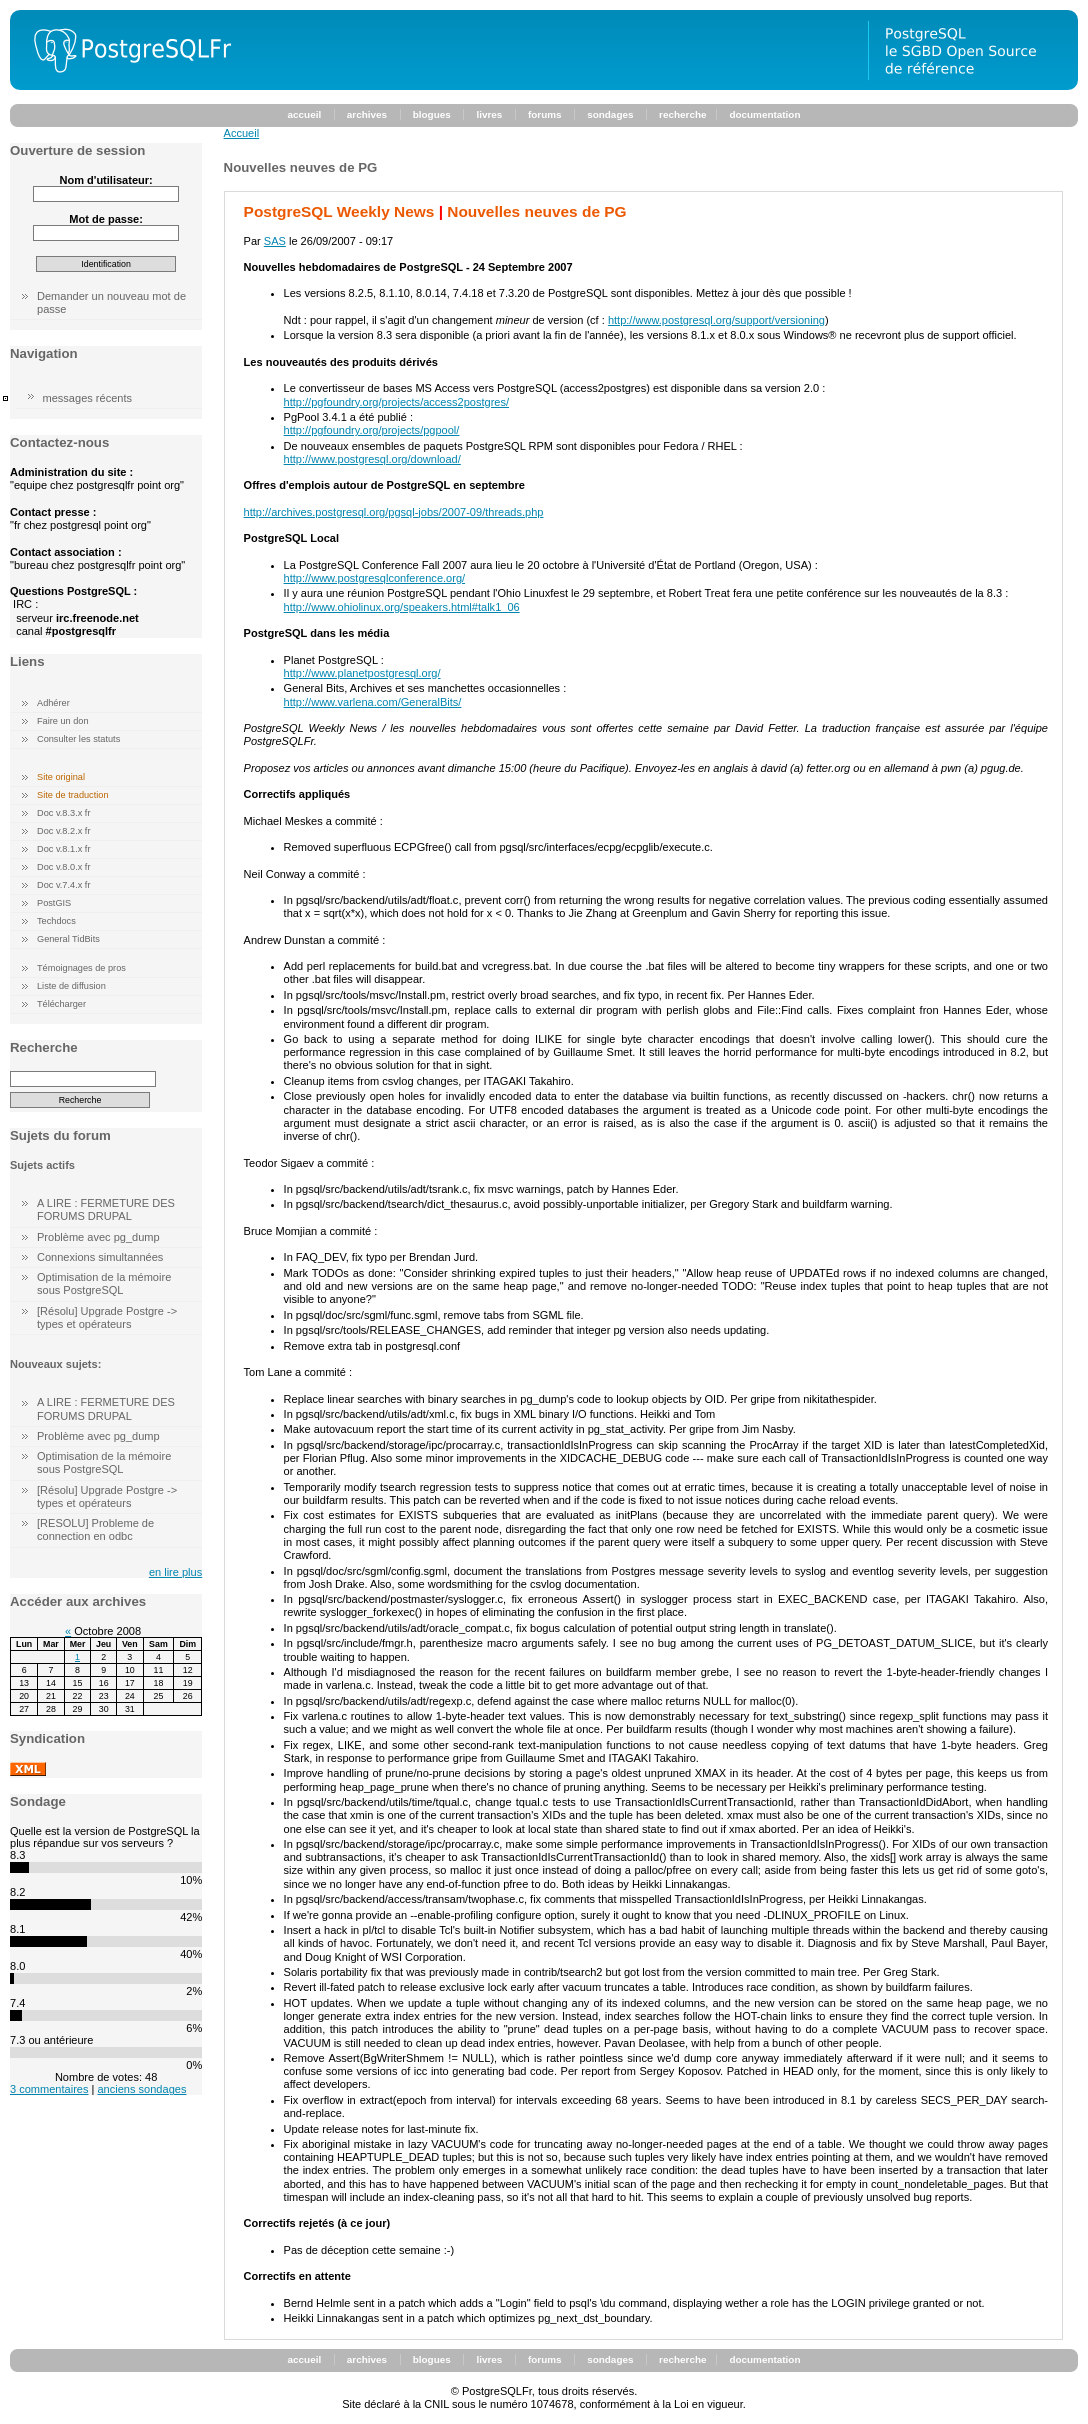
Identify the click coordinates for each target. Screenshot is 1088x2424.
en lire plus (175, 1572)
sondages (610, 114)
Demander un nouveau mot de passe (111, 302)
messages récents (88, 398)
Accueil (242, 133)
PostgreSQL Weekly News (339, 211)
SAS (275, 241)
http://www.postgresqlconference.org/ (375, 578)
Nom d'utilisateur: (105, 180)
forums (545, 114)
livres (489, 114)
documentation (764, 114)
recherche (682, 114)
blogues (432, 114)
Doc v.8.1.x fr (63, 849)
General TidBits (68, 939)
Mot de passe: (106, 219)
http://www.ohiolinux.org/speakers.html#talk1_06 (402, 607)
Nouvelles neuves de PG (536, 211)
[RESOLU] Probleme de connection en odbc (95, 1529)
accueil (305, 114)
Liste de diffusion (71, 986)
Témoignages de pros (81, 968)
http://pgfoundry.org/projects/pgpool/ (372, 430)
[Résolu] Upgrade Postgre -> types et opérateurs (107, 1317)
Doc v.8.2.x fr (63, 831)
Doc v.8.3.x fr (63, 813)
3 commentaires (49, 2089)
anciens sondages (141, 2089)
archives (367, 114)
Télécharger (61, 1004)
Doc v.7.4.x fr (63, 885)
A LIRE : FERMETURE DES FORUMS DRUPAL (106, 1209)
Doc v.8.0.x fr (63, 867)
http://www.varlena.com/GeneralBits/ (373, 702)
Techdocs (56, 921)
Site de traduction (73, 795)
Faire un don (63, 721)
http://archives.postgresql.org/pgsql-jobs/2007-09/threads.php (394, 512)
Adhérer (53, 703)
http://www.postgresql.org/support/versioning (716, 320)
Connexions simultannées (100, 1257)
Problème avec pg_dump (98, 1237)
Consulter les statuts (78, 739)
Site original (61, 777)
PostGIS (54, 903)
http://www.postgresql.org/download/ (372, 459)
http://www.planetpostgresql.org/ (362, 673)
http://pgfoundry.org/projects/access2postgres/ (396, 402)
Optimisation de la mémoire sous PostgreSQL (104, 1283)
